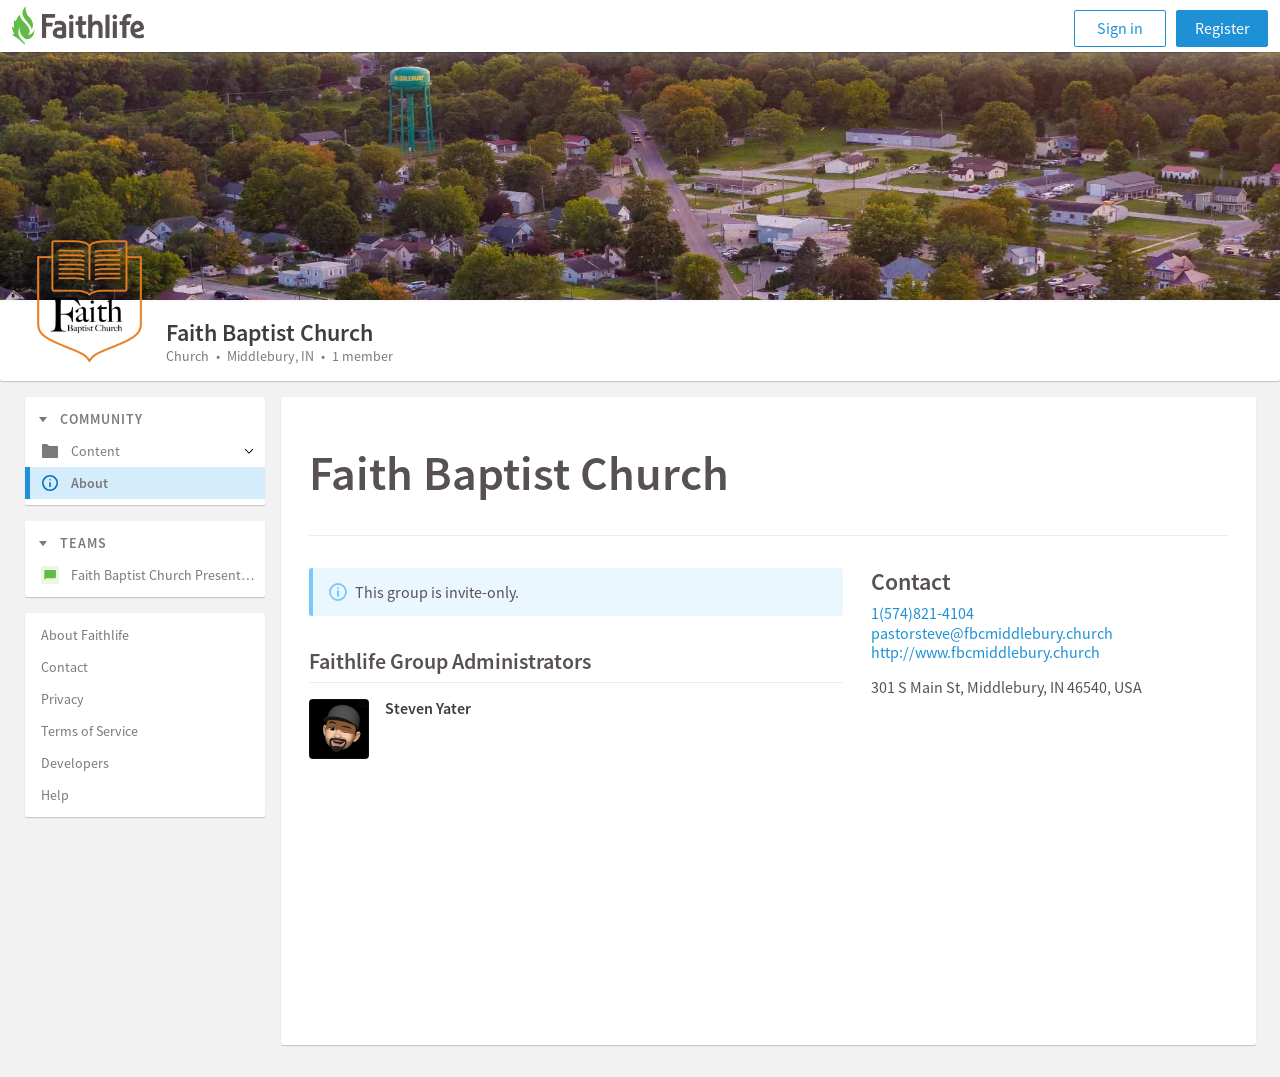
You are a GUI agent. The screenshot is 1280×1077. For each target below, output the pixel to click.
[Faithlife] (90, 28)
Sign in (1120, 28)
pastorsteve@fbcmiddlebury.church (992, 633)
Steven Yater (428, 708)
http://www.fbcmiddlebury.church (985, 652)
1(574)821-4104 (922, 613)
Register (1222, 28)
